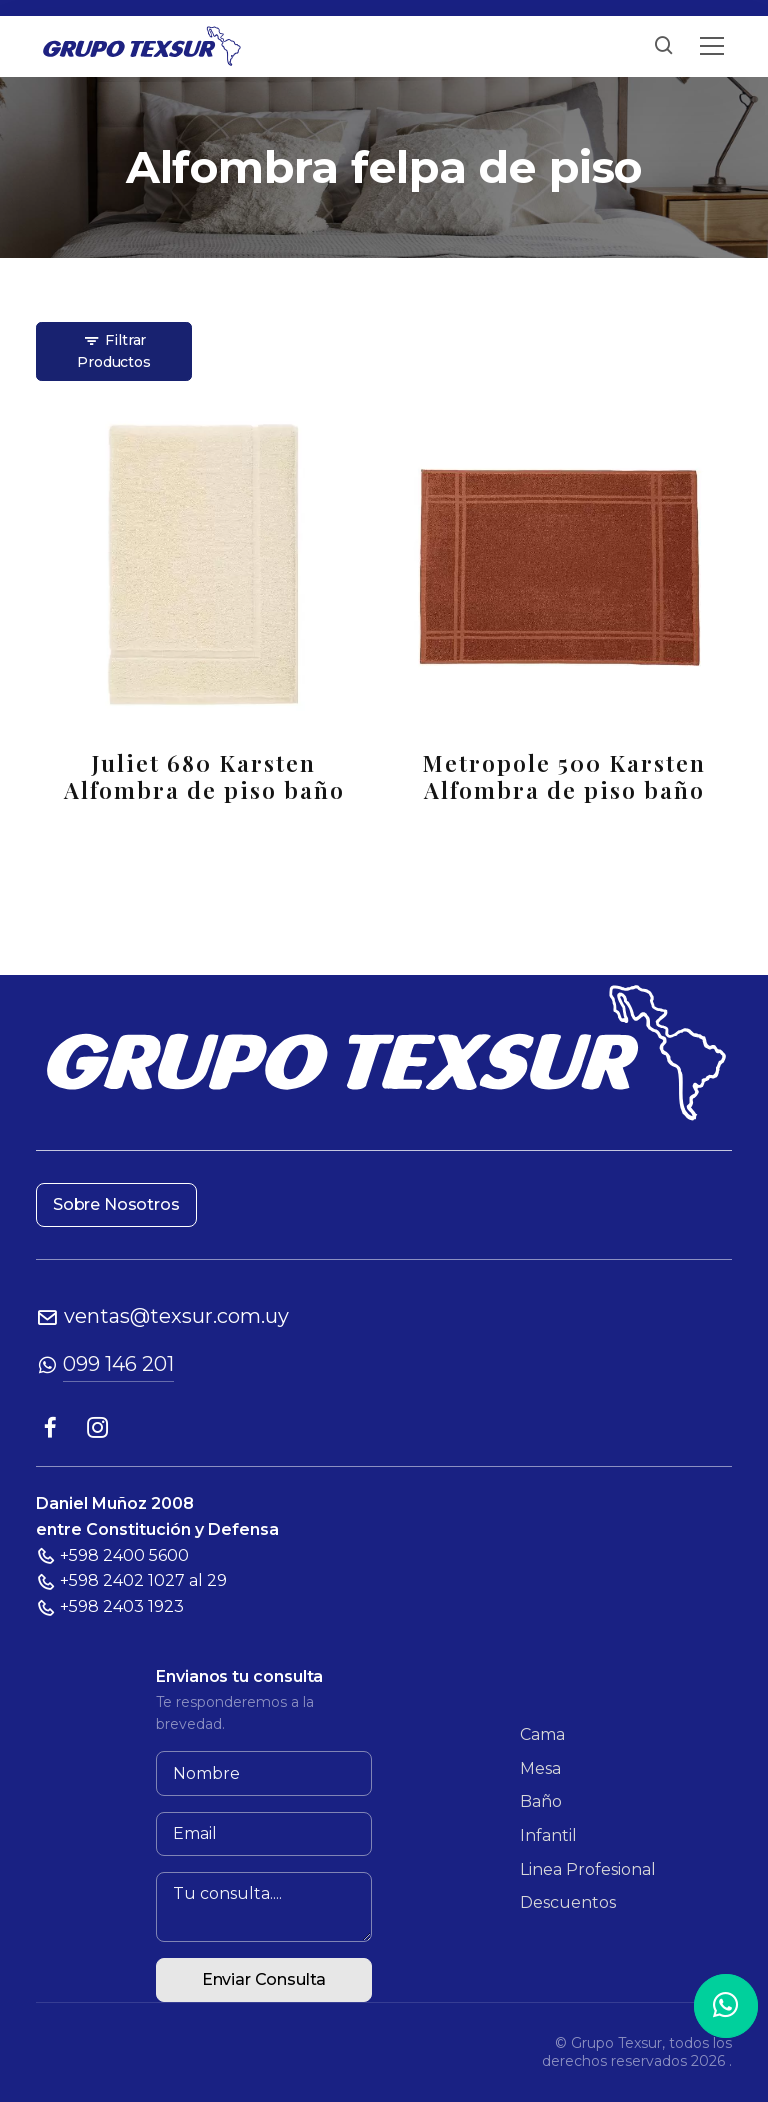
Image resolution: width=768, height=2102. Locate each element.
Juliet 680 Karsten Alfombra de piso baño (204, 776)
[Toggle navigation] (712, 46)
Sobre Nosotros (116, 1204)
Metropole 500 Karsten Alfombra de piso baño (564, 776)
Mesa (540, 1768)
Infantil (548, 1835)
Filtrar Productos (113, 351)
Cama (542, 1734)
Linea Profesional (588, 1869)
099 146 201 (118, 1364)
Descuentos (568, 1902)
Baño (541, 1801)
